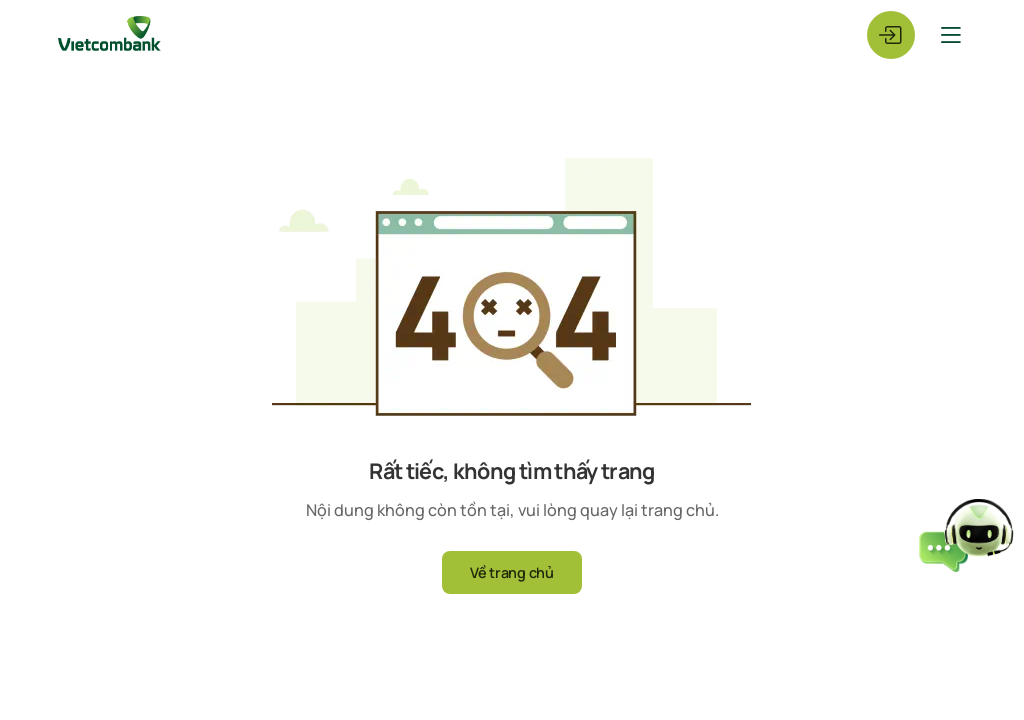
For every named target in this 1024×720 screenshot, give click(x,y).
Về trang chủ (512, 572)
